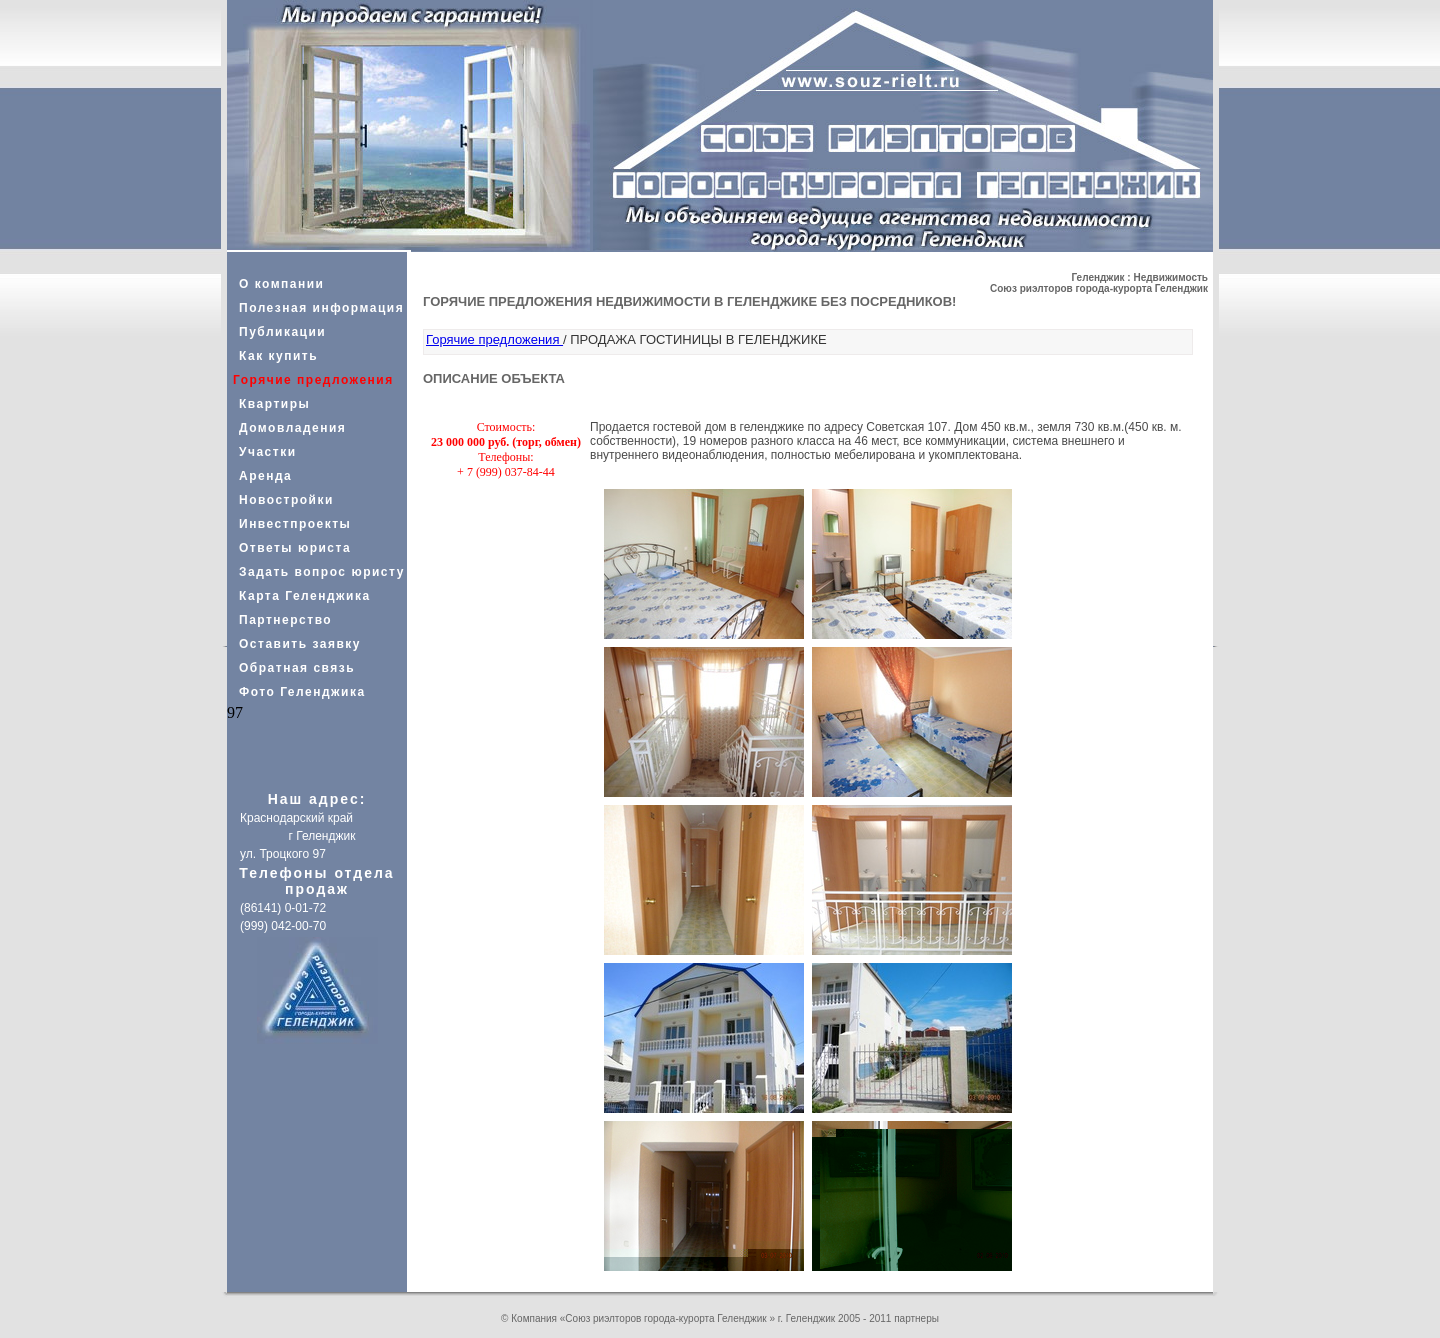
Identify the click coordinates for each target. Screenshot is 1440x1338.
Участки (268, 452)
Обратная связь (297, 668)
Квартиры (274, 404)
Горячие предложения (494, 339)
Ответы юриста (295, 548)
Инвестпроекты (295, 524)
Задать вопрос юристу (322, 572)
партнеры (916, 1318)
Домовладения (292, 428)
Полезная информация (321, 308)
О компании (282, 284)
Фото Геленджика (302, 692)
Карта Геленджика (305, 596)
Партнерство (285, 620)
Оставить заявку (300, 644)
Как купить (278, 356)
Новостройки (286, 500)
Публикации (282, 332)
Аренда (265, 476)
